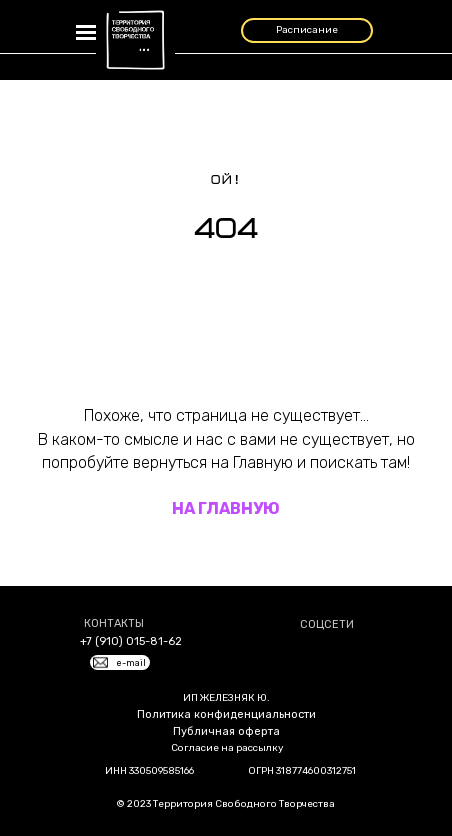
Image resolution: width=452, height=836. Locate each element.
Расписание (307, 30)
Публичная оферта (226, 731)
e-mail (131, 663)
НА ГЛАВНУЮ (226, 508)
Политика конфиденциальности (226, 714)
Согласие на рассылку (227, 748)
